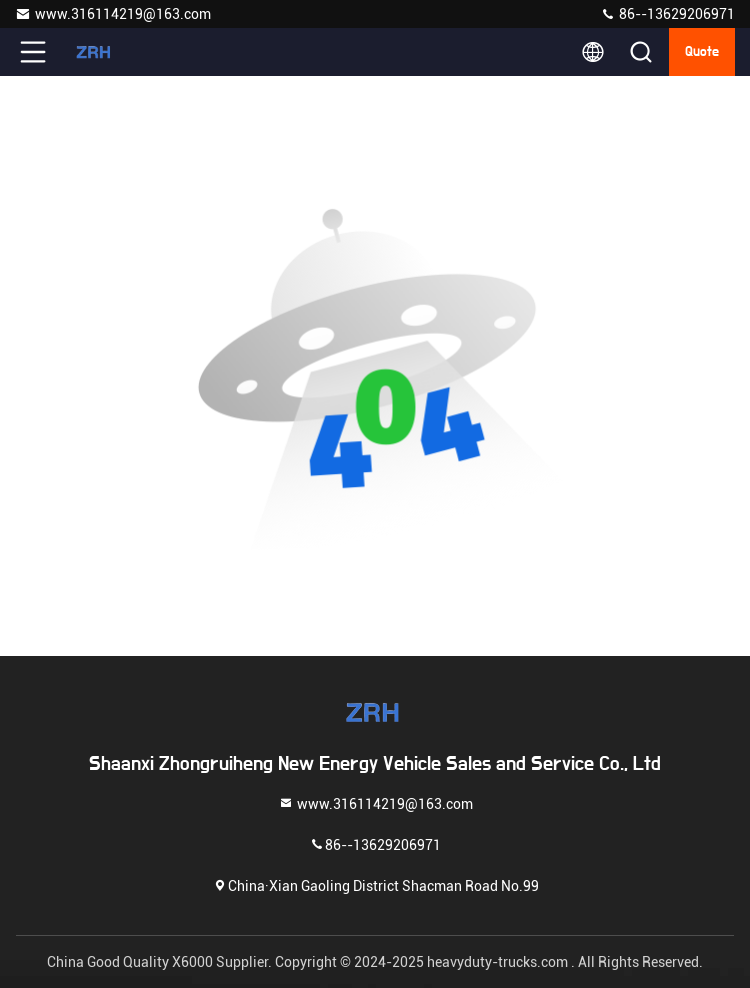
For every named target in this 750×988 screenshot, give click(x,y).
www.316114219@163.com (113, 14)
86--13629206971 (667, 14)
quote (702, 52)
